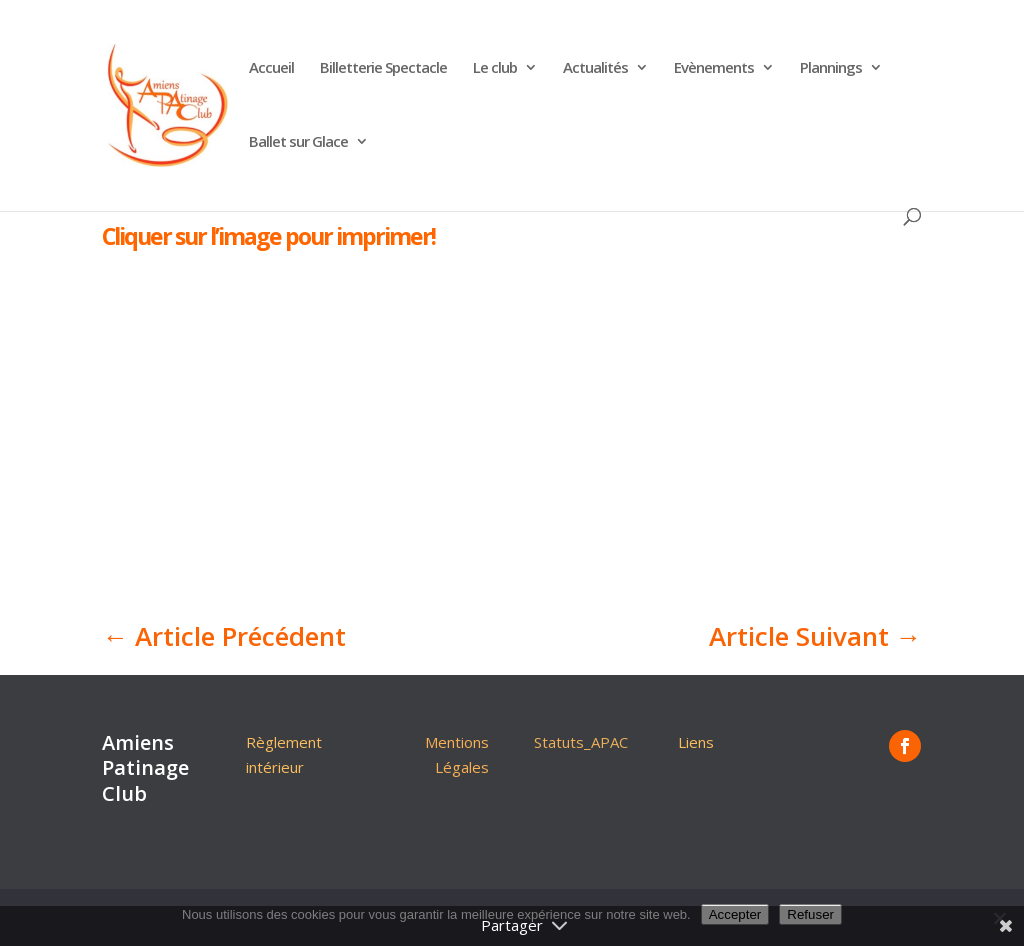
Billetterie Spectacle (383, 68)
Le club (495, 68)
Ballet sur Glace (298, 142)
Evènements (714, 68)
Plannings (831, 68)
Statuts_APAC (581, 742)
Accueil (271, 68)
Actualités (595, 68)
